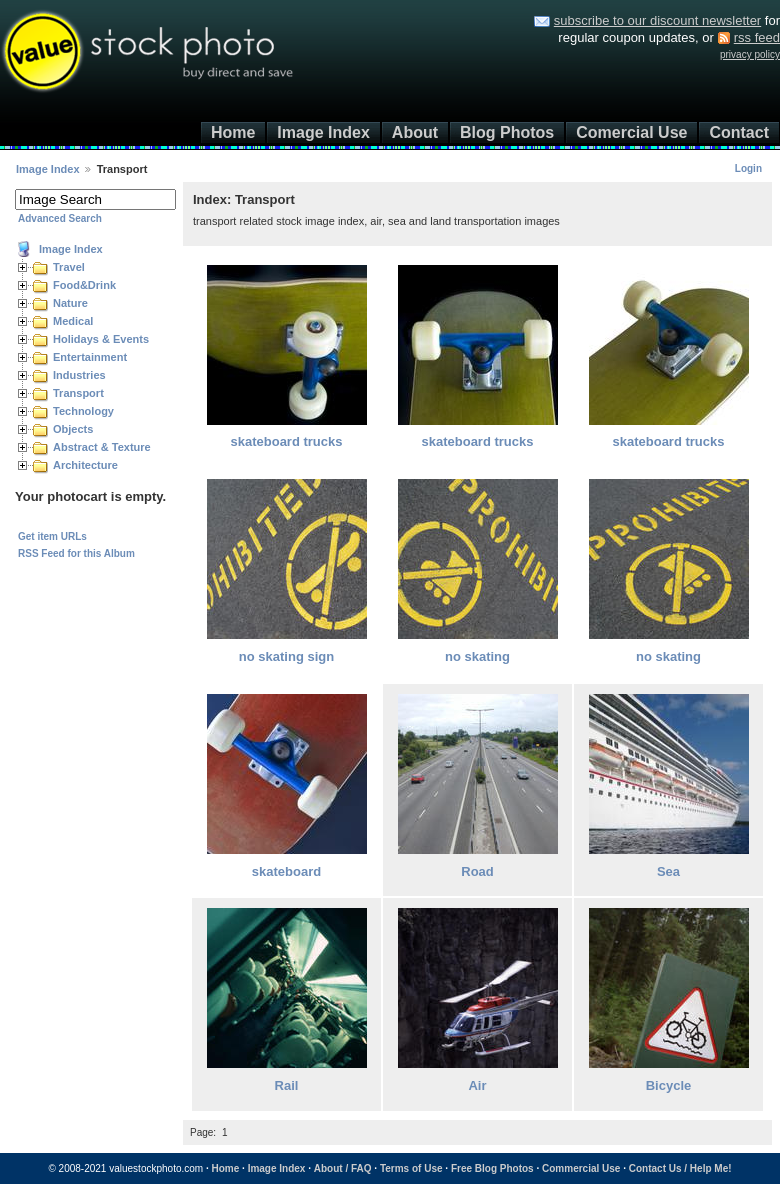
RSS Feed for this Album (76, 553)
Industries (79, 375)
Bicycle (669, 1085)
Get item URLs (52, 536)
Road (477, 871)
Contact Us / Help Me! (680, 1168)
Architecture (85, 465)
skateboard (286, 871)
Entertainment (90, 357)
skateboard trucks (287, 441)
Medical (73, 321)
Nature (70, 303)
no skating (477, 656)
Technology (83, 411)
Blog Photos (507, 132)
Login (748, 168)
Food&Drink (84, 285)
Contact (739, 132)
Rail (287, 1085)
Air (477, 1085)
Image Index (323, 132)
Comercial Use (631, 132)
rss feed (757, 37)
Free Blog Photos (492, 1168)
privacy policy (750, 54)
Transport (78, 393)
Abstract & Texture (102, 447)
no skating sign (286, 656)
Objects (73, 429)
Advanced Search (60, 218)
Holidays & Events (101, 339)
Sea (668, 871)
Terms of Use (411, 1168)
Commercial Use (581, 1168)
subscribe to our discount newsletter (657, 20)
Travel (69, 267)
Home (233, 132)
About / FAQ (343, 1168)
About (415, 132)
